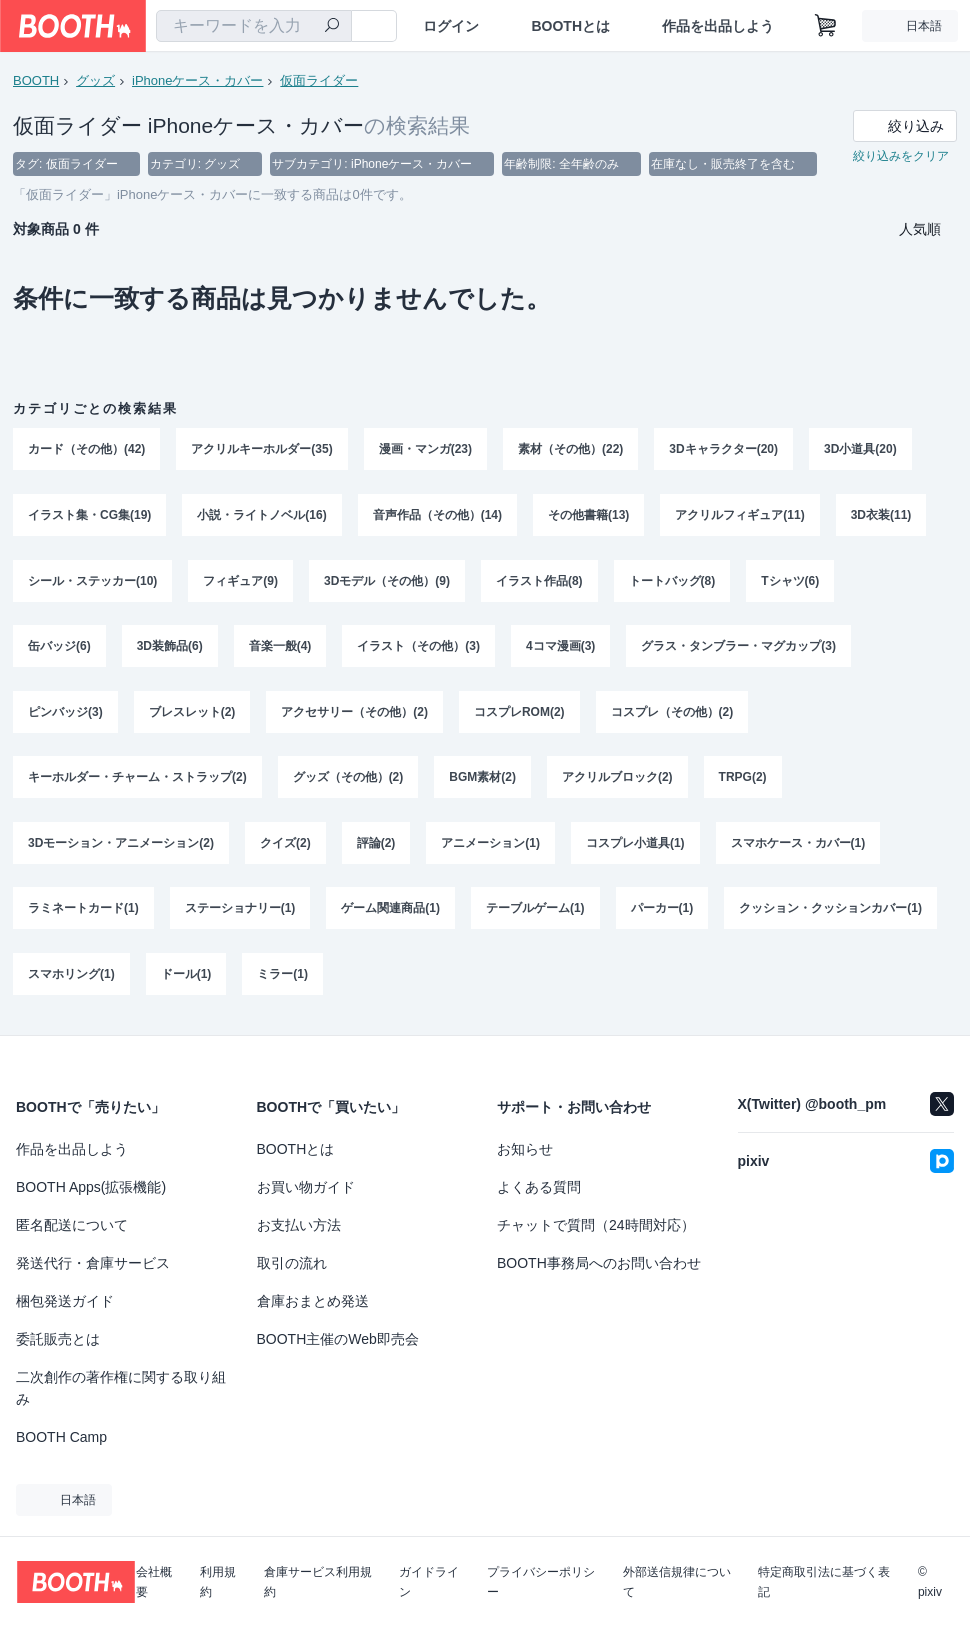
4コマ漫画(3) (560, 647)
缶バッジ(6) (59, 647)
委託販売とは (58, 1339)
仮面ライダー (319, 80)
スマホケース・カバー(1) (798, 845)
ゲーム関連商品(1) (390, 911)
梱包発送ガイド (65, 1301)
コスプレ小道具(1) (635, 845)
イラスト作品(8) (539, 581)
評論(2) (376, 845)
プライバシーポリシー (541, 1582)
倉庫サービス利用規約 (318, 1582)
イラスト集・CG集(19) (89, 515)
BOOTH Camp (61, 1437)
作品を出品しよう (718, 26)
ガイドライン (429, 1582)
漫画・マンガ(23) (425, 449)
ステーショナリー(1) (240, 911)
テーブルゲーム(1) (535, 911)
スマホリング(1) (71, 977)
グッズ (95, 80)
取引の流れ (292, 1263)
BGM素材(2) (482, 779)
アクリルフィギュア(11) (739, 515)
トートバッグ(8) (672, 581)
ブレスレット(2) (192, 713)
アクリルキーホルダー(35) (261, 449)
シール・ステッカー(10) (92, 581)
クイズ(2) (285, 845)
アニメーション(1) (490, 845)
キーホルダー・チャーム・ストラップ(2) (137, 779)
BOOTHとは (570, 26)
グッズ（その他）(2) (348, 779)
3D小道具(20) (860, 449)
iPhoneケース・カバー (197, 80)
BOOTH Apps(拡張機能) (91, 1187)
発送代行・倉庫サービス (93, 1263)
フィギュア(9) (240, 581)
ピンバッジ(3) (65, 713)
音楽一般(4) (280, 647)
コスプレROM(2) (519, 713)
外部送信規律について (677, 1582)
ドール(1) (186, 977)
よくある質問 (539, 1187)
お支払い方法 (299, 1225)
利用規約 (218, 1582)
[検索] (332, 27)
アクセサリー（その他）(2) (354, 713)
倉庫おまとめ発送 (313, 1301)
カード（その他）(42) (86, 449)
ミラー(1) (282, 977)
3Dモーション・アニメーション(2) (121, 845)
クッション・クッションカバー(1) (830, 911)
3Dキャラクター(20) (723, 449)
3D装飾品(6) (170, 647)
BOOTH (36, 80)
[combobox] (254, 26)
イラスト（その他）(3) (418, 647)
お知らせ (525, 1149)
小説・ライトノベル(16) (261, 515)
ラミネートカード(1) (83, 911)
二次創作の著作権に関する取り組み (121, 1388)
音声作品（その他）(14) (437, 515)
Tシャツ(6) (790, 581)
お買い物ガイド (306, 1187)
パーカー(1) (662, 911)
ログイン (451, 26)
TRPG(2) (743, 779)
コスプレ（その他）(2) (672, 713)
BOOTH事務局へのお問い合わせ (599, 1263)
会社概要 (154, 1582)
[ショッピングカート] (826, 26)
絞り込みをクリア (901, 156)
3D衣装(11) (881, 515)
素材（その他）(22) (570, 449)
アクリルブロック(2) (617, 779)
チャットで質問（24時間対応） (596, 1225)
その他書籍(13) (588, 515)
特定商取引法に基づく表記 (824, 1582)
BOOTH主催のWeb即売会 (338, 1339)
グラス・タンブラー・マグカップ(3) (738, 647)
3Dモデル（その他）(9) (387, 581)
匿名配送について (72, 1225)
